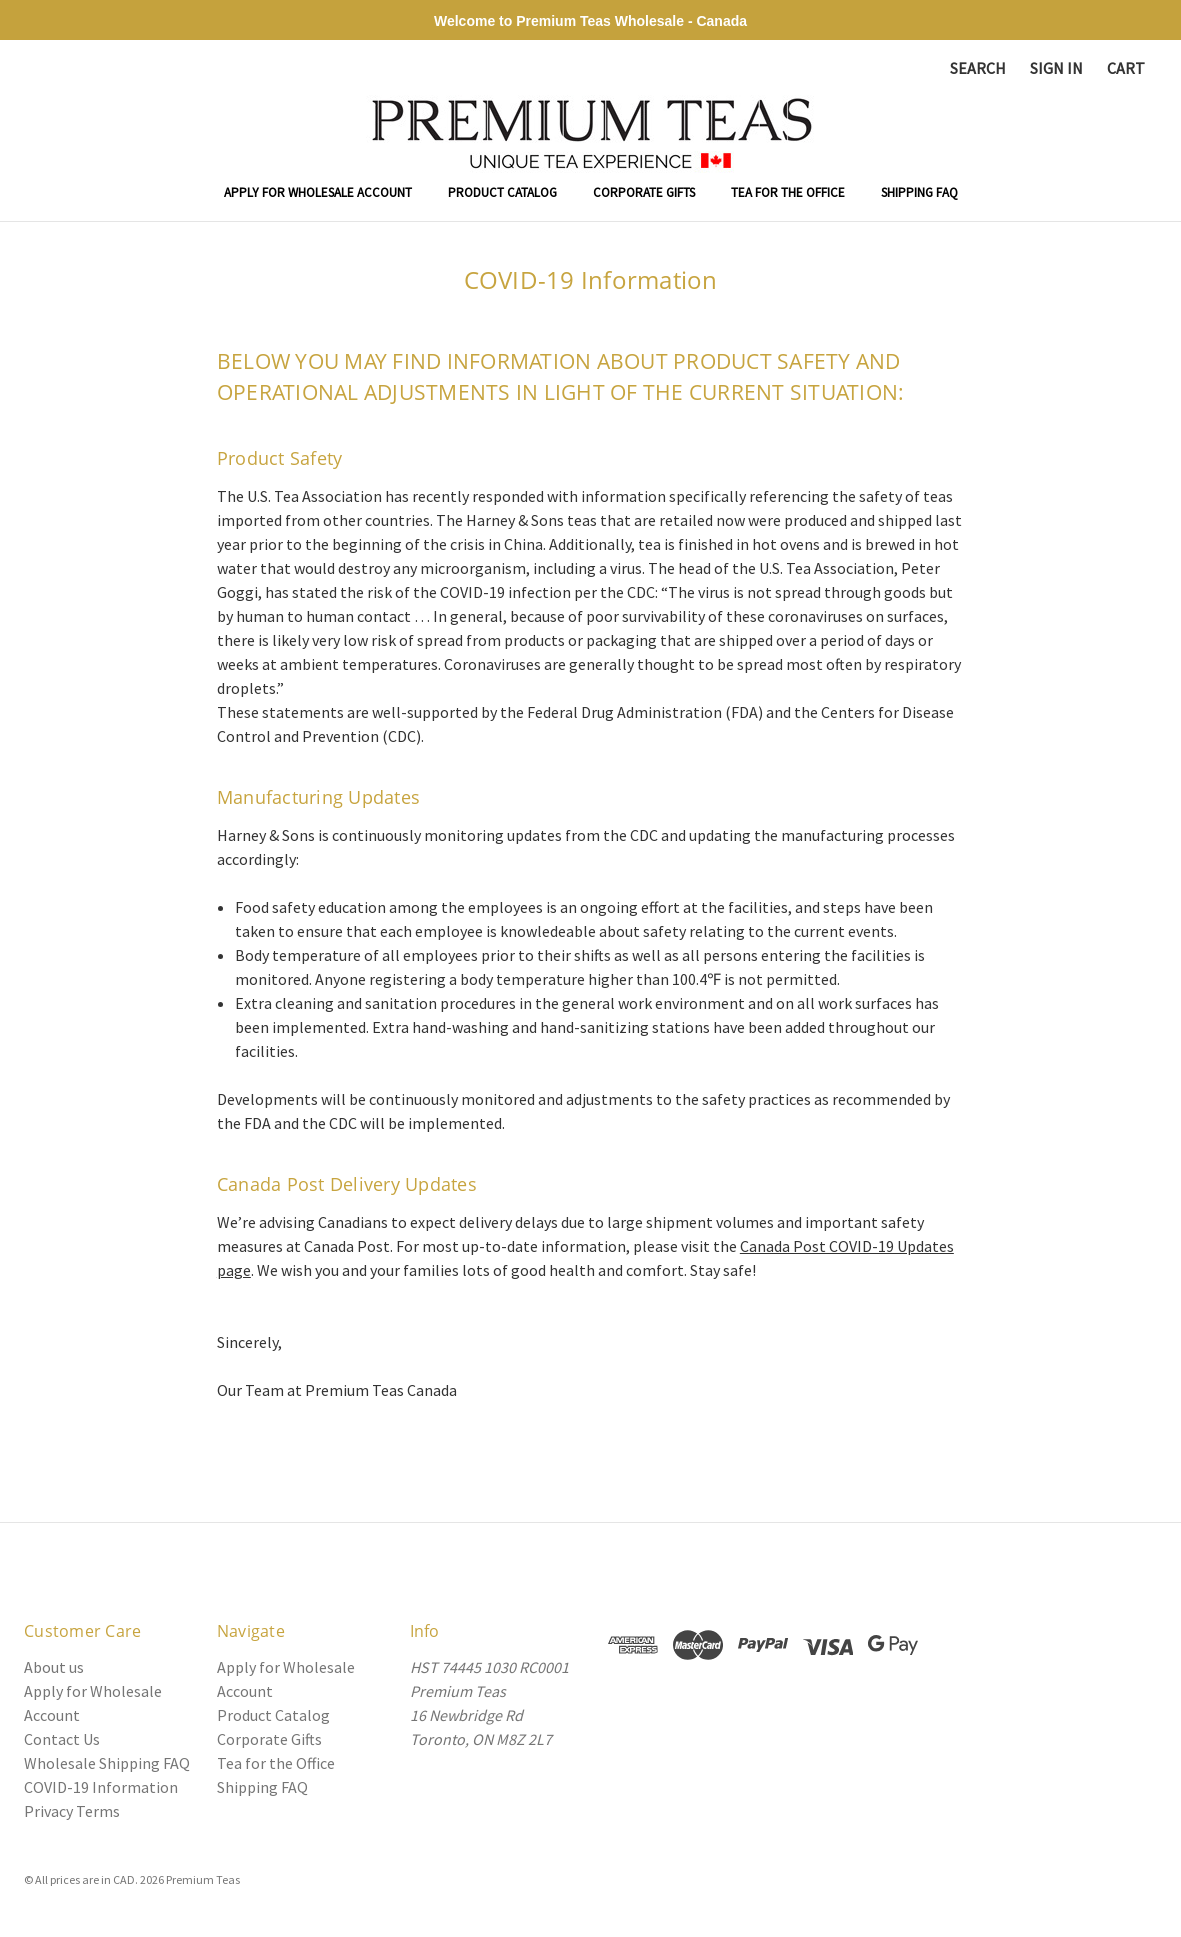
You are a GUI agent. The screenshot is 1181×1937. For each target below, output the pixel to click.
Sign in (1056, 68)
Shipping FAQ (919, 192)
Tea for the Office (788, 192)
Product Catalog (502, 192)
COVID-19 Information (101, 1787)
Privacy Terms (72, 1811)
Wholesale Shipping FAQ (107, 1763)
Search (978, 68)
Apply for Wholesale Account (318, 192)
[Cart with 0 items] (1126, 68)
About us (54, 1667)
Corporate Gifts (644, 192)
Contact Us (62, 1739)
